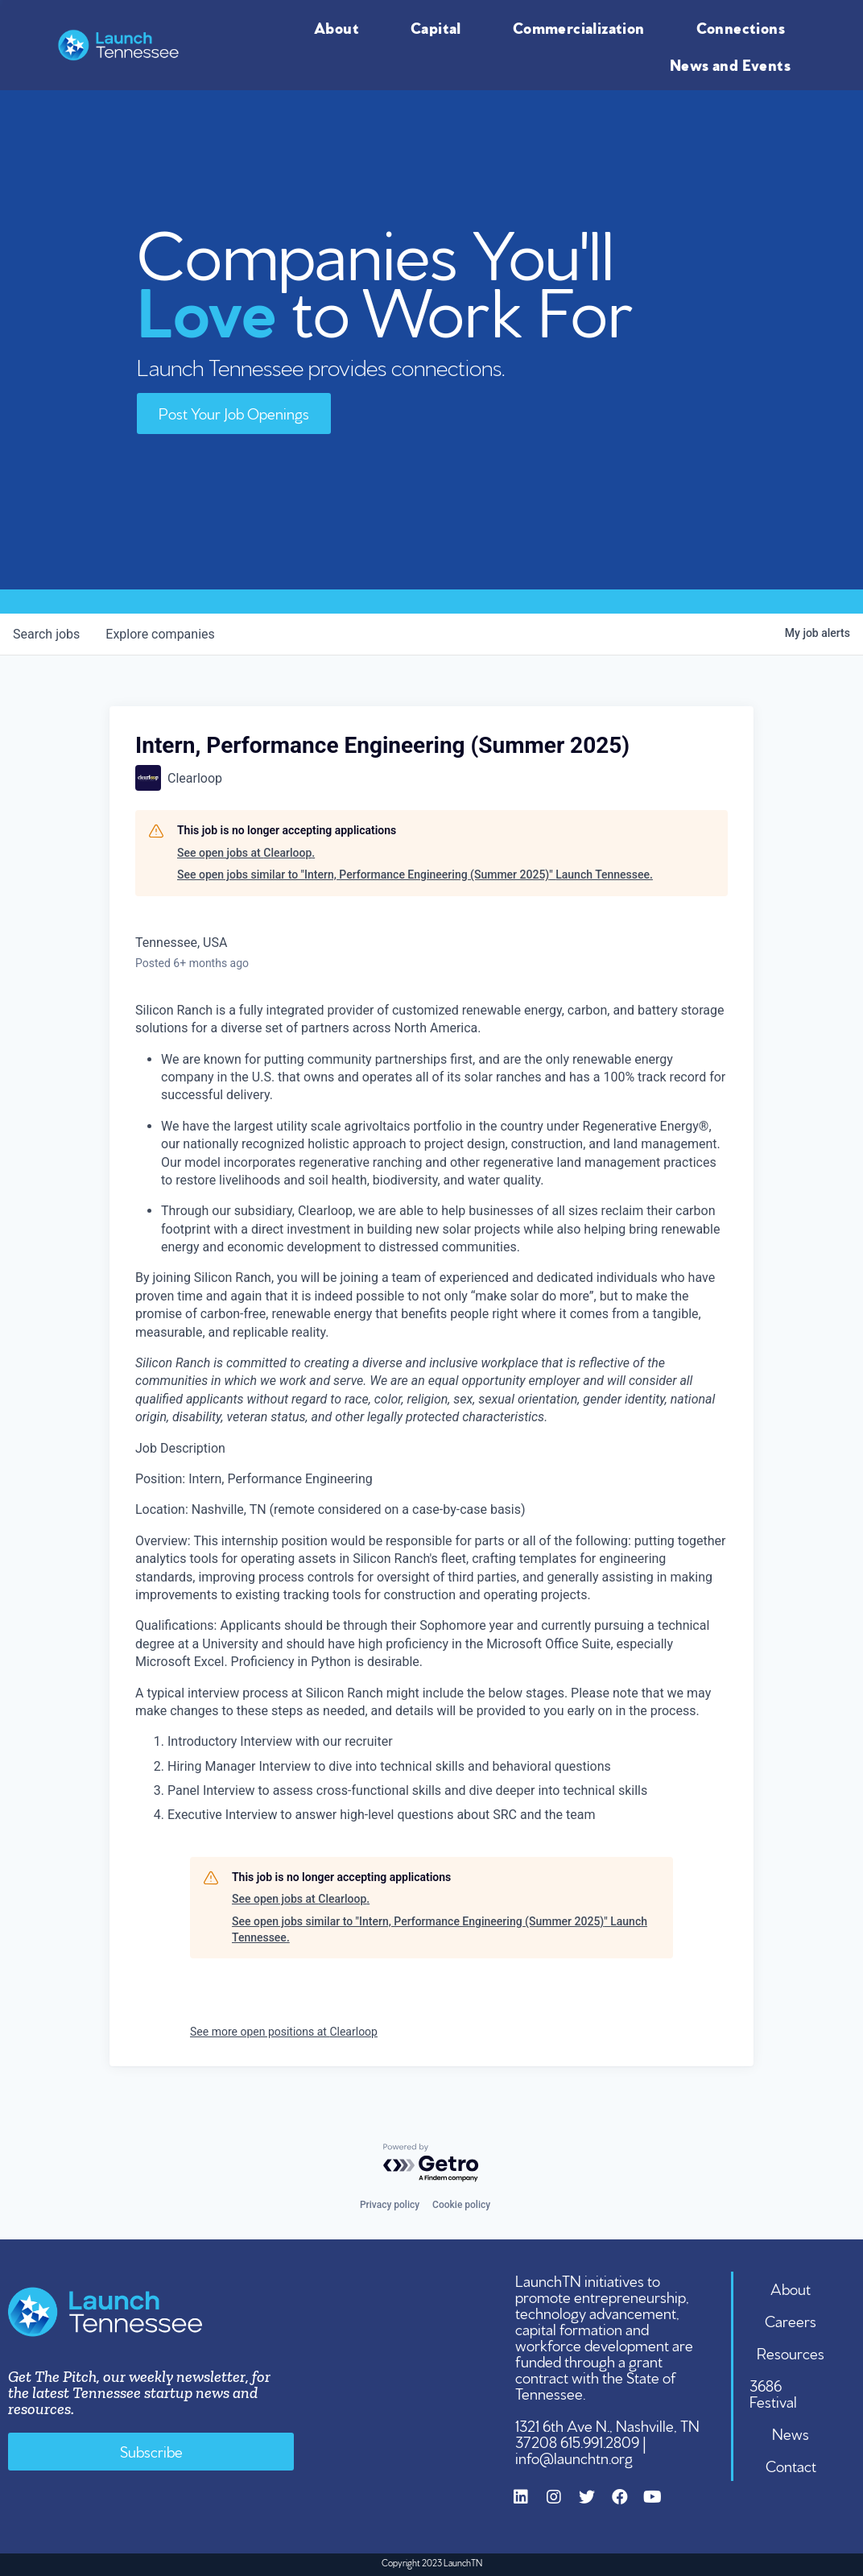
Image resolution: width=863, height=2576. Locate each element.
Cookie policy (461, 2204)
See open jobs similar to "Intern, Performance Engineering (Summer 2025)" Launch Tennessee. (415, 874)
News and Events (734, 63)
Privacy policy (389, 2204)
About (340, 26)
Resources (790, 2352)
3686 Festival (773, 2392)
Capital (440, 26)
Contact (791, 2465)
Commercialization (583, 26)
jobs (46, 634)
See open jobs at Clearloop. (246, 852)
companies (159, 634)
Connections (744, 26)
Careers (790, 2320)
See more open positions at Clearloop (284, 2031)
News (790, 2432)
